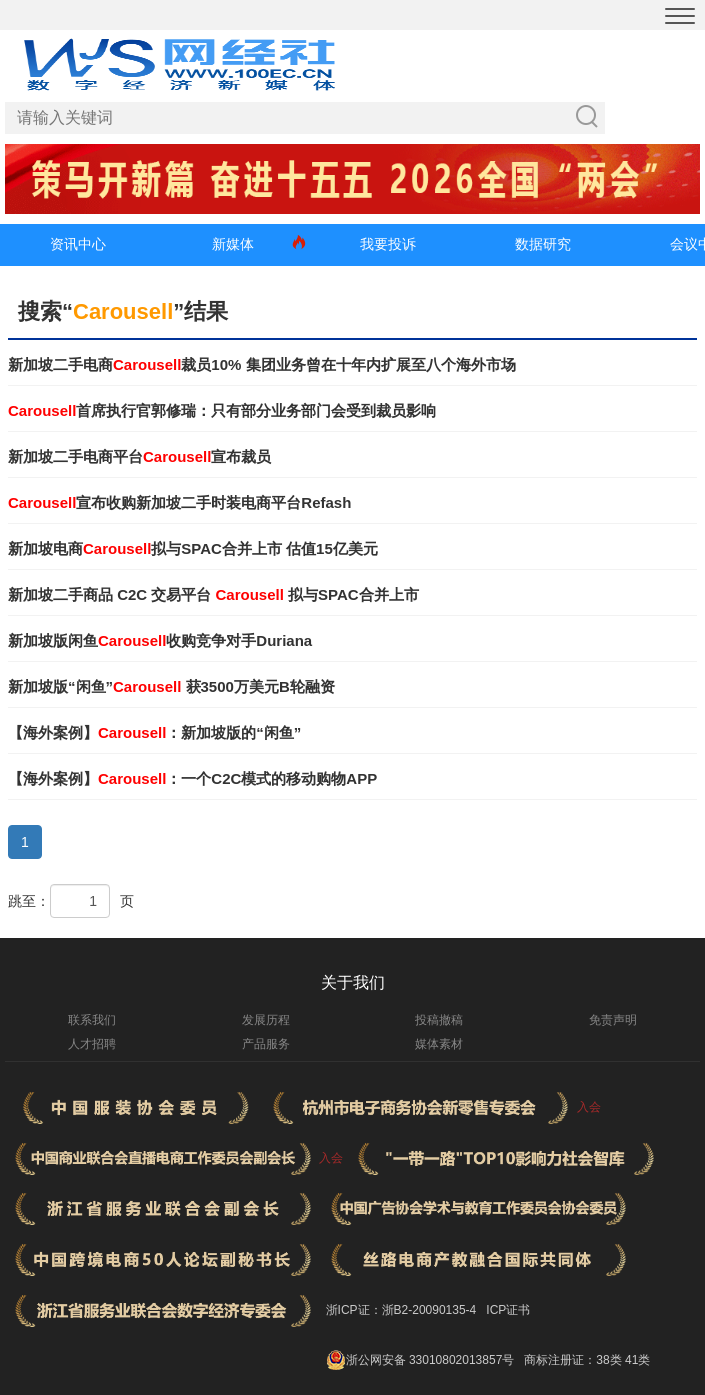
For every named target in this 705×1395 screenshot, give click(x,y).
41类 (637, 1360)
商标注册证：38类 (574, 1360)
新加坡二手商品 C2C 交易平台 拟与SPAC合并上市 (213, 594)
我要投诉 (388, 244)
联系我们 (92, 1020)
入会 (589, 1107)
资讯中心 (78, 244)
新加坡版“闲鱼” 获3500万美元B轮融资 (171, 686)
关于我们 (353, 982)
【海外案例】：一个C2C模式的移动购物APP (192, 778)
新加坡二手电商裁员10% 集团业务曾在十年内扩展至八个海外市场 (262, 364)
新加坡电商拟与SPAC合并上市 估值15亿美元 (193, 548)
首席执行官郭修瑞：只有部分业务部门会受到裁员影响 (222, 410)
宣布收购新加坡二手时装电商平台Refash (179, 502)
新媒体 (233, 244)
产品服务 (266, 1044)
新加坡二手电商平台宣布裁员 (139, 456)
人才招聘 (92, 1044)
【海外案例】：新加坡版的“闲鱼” (154, 732)
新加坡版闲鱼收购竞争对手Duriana (160, 640)
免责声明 (613, 1020)
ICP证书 (508, 1310)
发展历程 (266, 1020)
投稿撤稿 (439, 1020)
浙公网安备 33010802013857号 (430, 1360)
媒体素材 (439, 1044)
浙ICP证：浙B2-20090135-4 (401, 1310)
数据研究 (543, 244)
